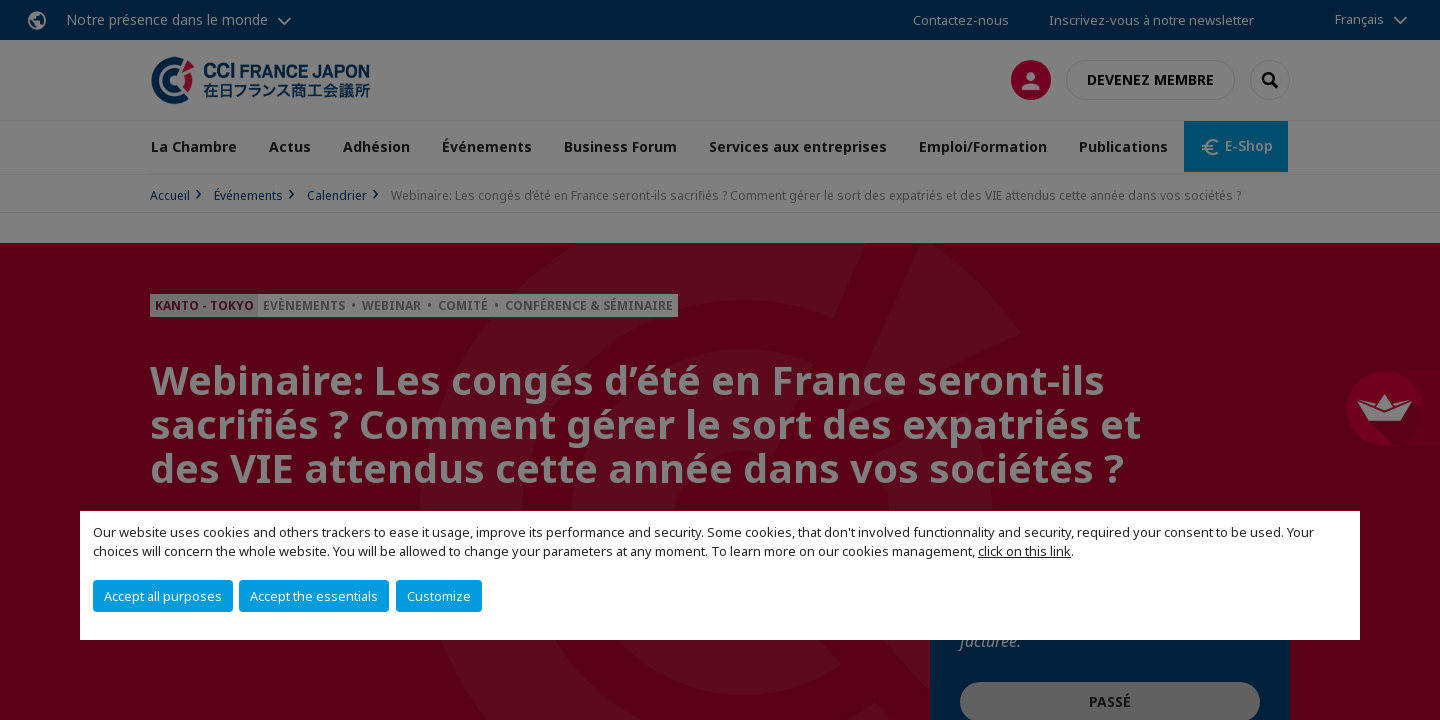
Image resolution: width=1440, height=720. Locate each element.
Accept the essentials (314, 596)
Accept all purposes (163, 596)
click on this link (1024, 551)
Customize (439, 596)
